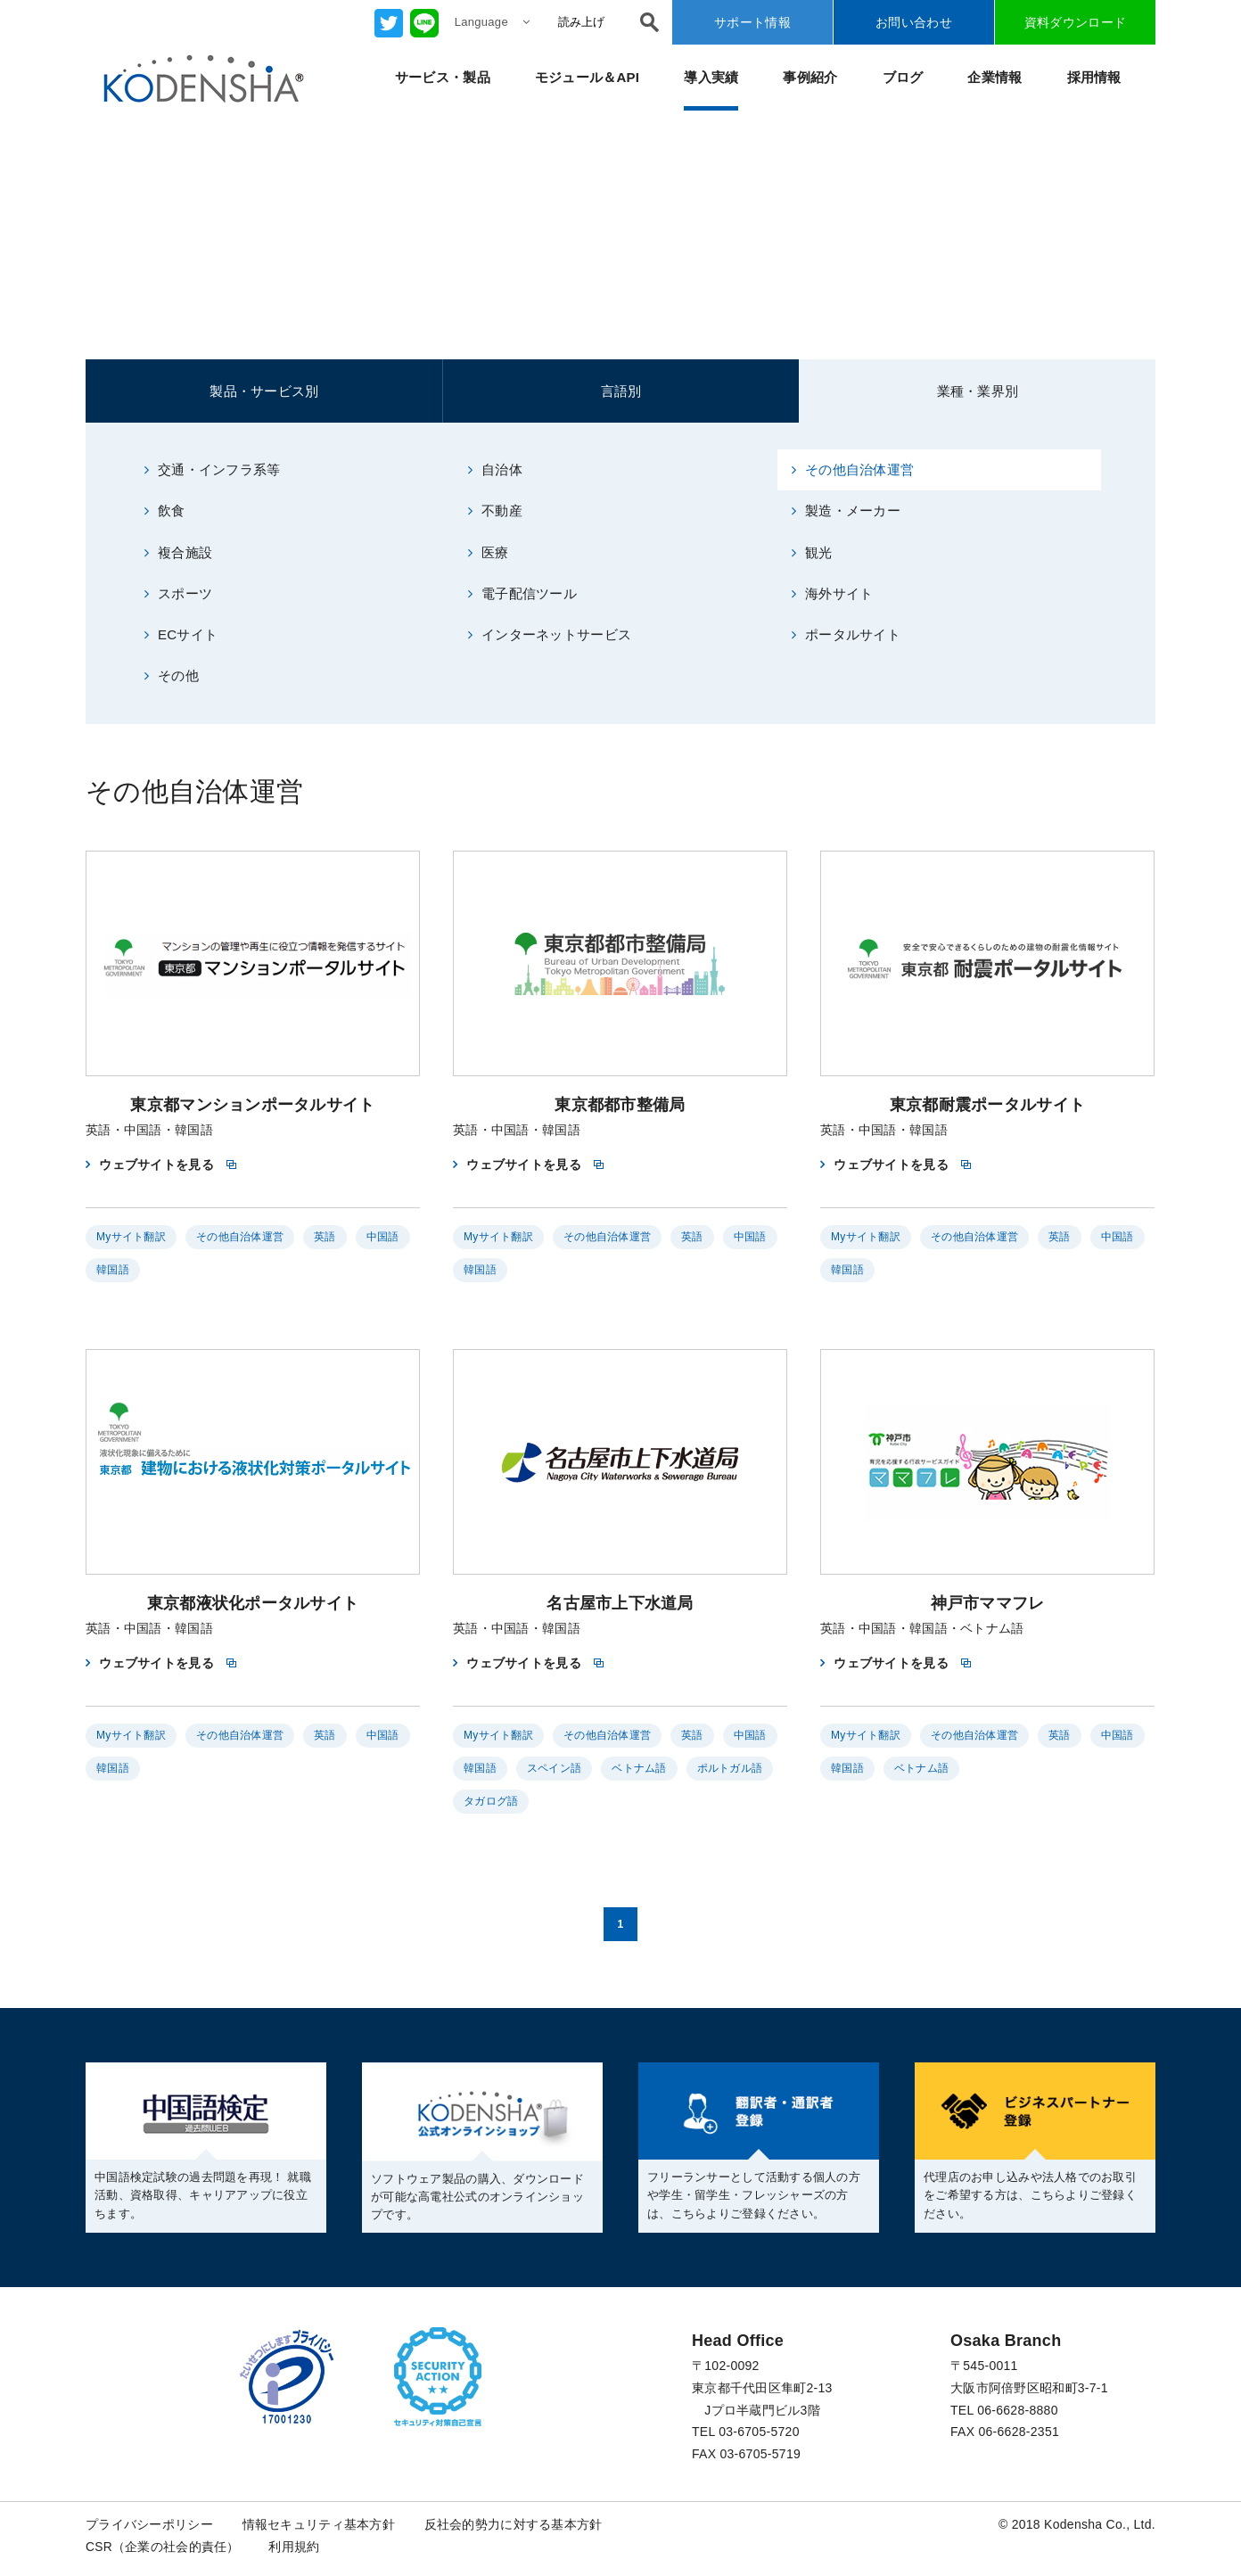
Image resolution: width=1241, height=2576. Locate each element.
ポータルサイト (846, 635)
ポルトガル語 (730, 1769)
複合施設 (178, 552)
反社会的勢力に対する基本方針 (513, 2524)
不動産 (495, 510)
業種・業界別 (978, 391)
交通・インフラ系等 (212, 469)
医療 (488, 552)
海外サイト (833, 593)
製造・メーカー (846, 510)
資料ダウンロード (1075, 22)
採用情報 (1094, 77)
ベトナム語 (639, 1769)
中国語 (382, 1237)
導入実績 (711, 77)
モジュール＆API (587, 77)
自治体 (495, 469)
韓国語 (112, 1270)
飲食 (164, 510)
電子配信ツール (522, 593)
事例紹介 (810, 77)
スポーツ (178, 593)
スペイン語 (554, 1769)
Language (492, 22)
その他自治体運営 (853, 469)
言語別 (621, 391)
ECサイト (181, 635)
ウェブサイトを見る (156, 1165)
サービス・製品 (442, 77)
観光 (812, 552)
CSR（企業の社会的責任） (163, 2546)
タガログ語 (491, 1802)
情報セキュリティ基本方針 (318, 2524)
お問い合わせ (913, 22)
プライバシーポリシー (149, 2524)
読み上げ (581, 22)
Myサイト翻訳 (131, 1237)
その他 (171, 676)
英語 (325, 1237)
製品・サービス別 (264, 391)
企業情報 (994, 77)
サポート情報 (752, 22)
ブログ (903, 77)
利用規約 (294, 2546)
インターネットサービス (549, 635)
